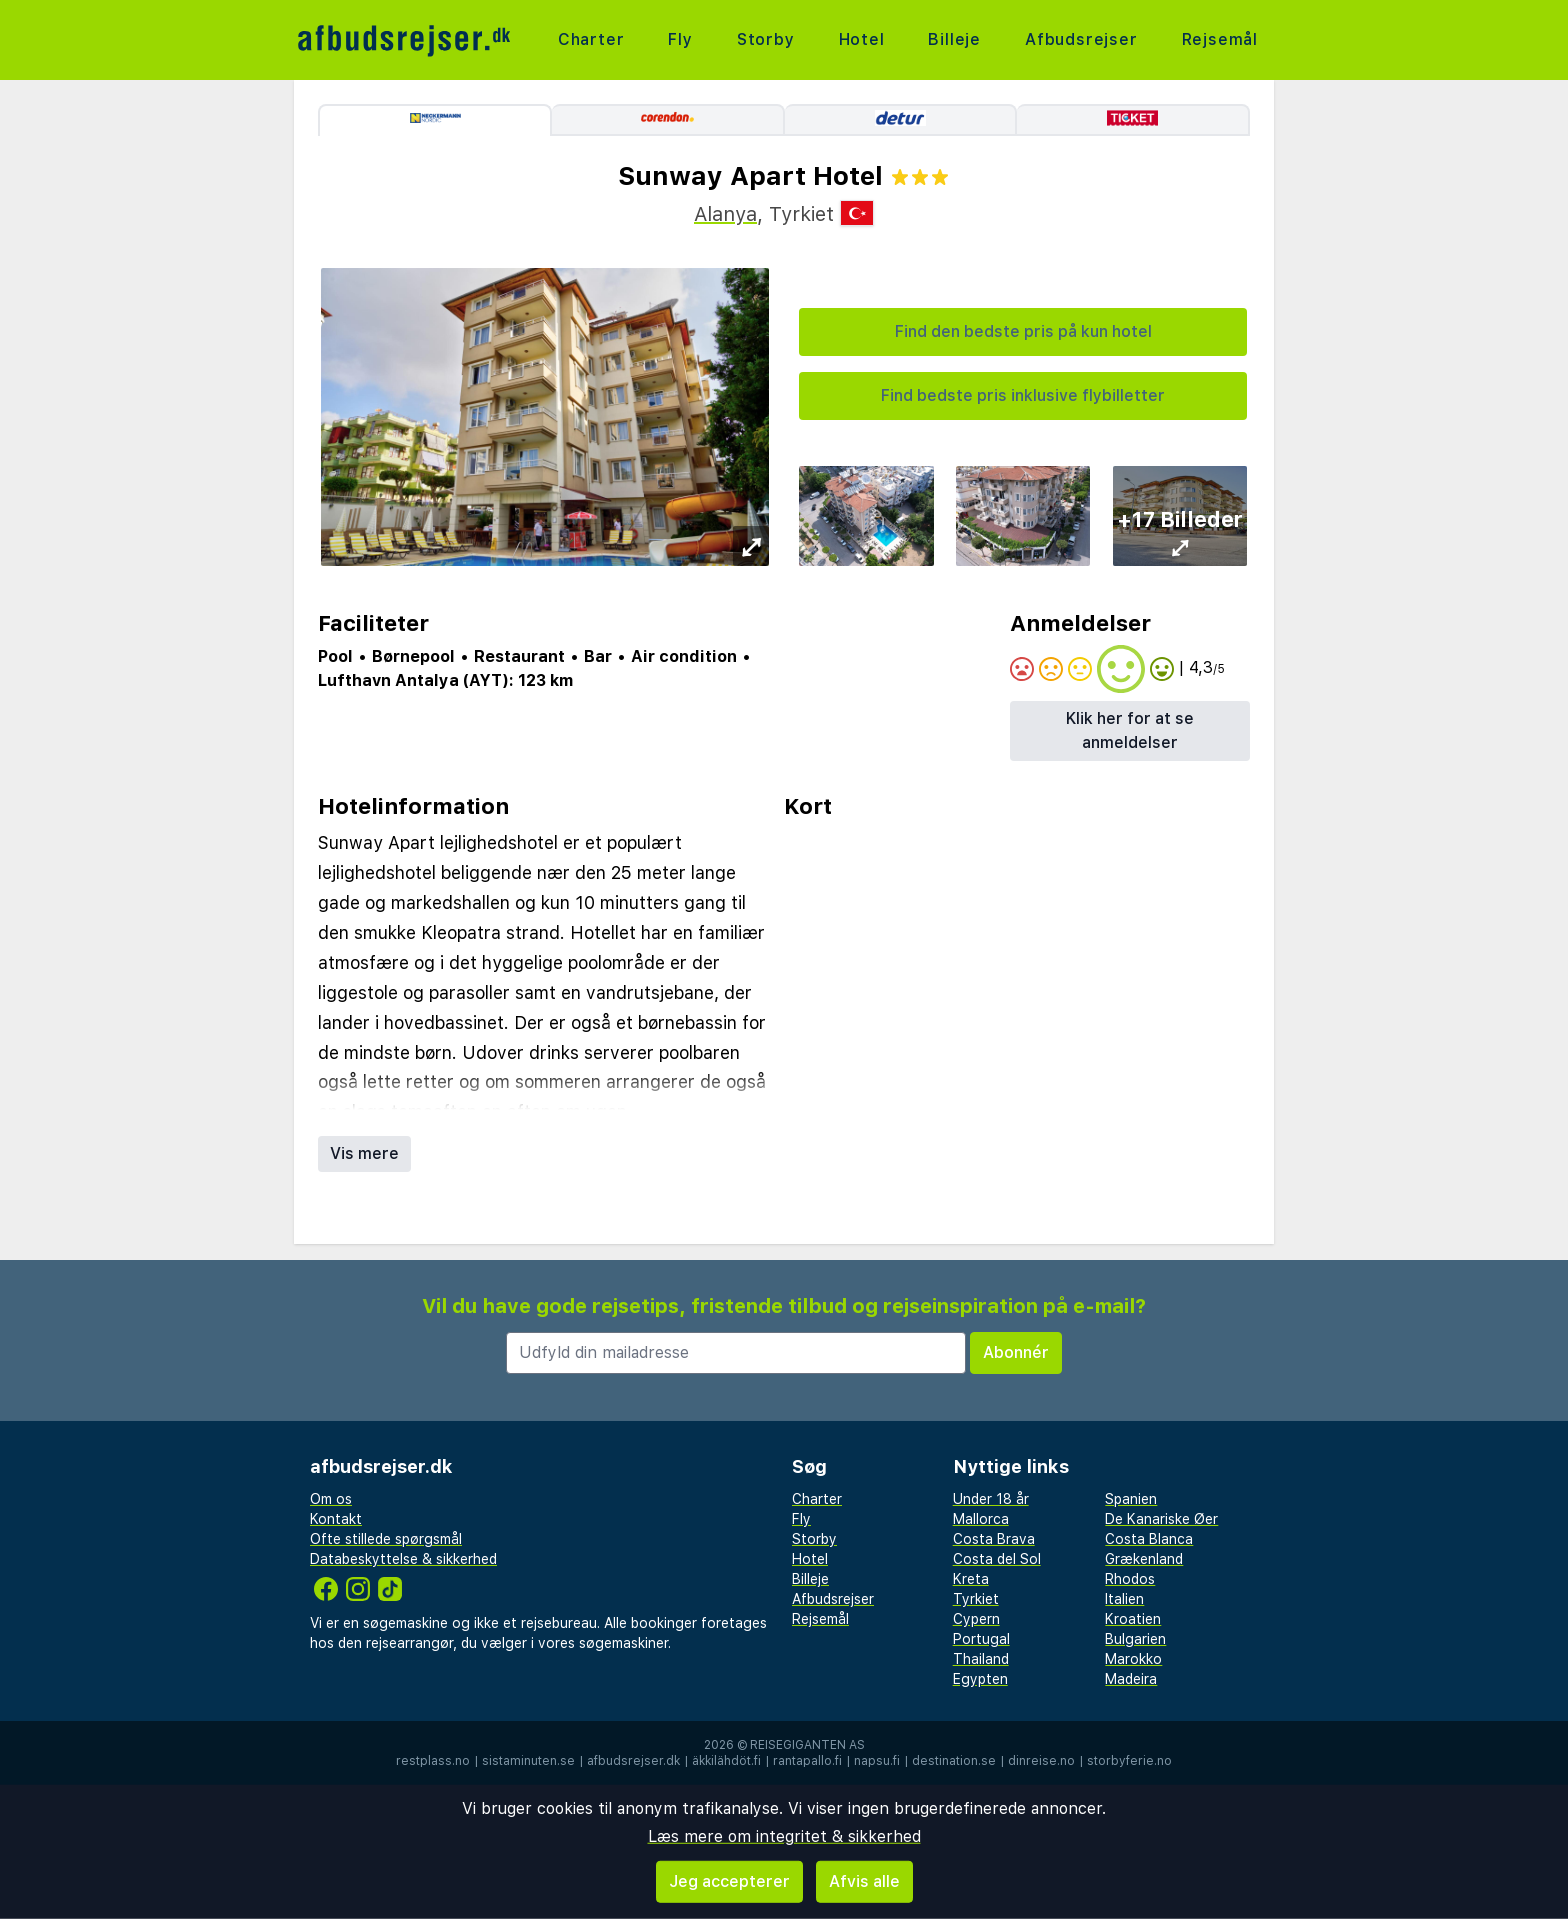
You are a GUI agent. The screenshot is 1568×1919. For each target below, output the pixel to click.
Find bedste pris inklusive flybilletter (1023, 395)
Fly (680, 39)
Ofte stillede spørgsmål (386, 1539)
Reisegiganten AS (807, 1745)
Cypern (976, 1619)
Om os (331, 1499)
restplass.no (433, 1761)
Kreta (971, 1579)
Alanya (725, 214)
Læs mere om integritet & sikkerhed (784, 1836)
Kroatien (1133, 1619)
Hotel (862, 39)
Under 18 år (991, 1499)
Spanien (1131, 1499)
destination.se (954, 1761)
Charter (591, 39)
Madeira (1131, 1679)
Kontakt (336, 1519)
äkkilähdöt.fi (726, 1761)
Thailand (981, 1659)
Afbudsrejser (1081, 39)
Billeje (954, 39)
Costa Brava (994, 1539)
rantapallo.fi (807, 1761)
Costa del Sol (997, 1559)
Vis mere (364, 1153)
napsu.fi (877, 1761)
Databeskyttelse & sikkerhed (403, 1559)
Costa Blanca (1149, 1539)
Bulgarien (1135, 1639)
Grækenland (1144, 1559)
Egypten (980, 1679)
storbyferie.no (1129, 1761)
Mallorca (981, 1519)
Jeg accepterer (729, 1881)
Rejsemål (1220, 39)
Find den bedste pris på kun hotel (1023, 331)
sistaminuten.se (528, 1761)
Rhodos (1130, 1579)
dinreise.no (1041, 1761)
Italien (1124, 1599)
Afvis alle (864, 1881)
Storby (766, 39)
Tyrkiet (976, 1599)
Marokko (1133, 1659)
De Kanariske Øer (1161, 1519)
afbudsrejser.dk (633, 1761)
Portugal (981, 1639)
